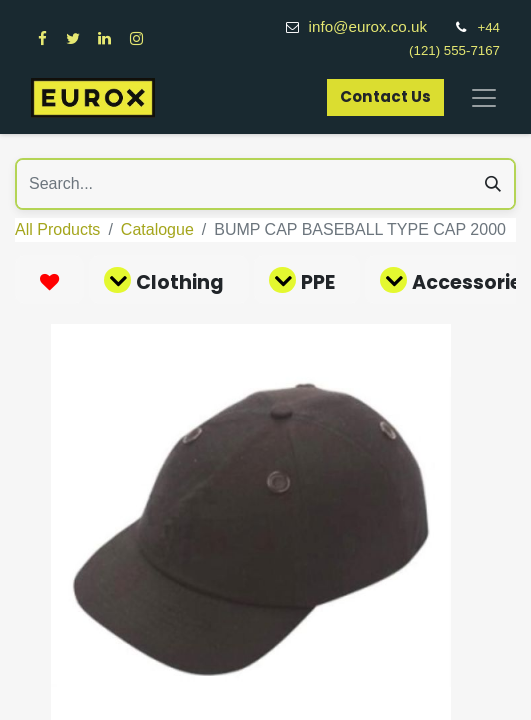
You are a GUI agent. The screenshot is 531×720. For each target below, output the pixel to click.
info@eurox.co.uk (379, 26)
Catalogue (157, 229)
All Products (57, 229)
